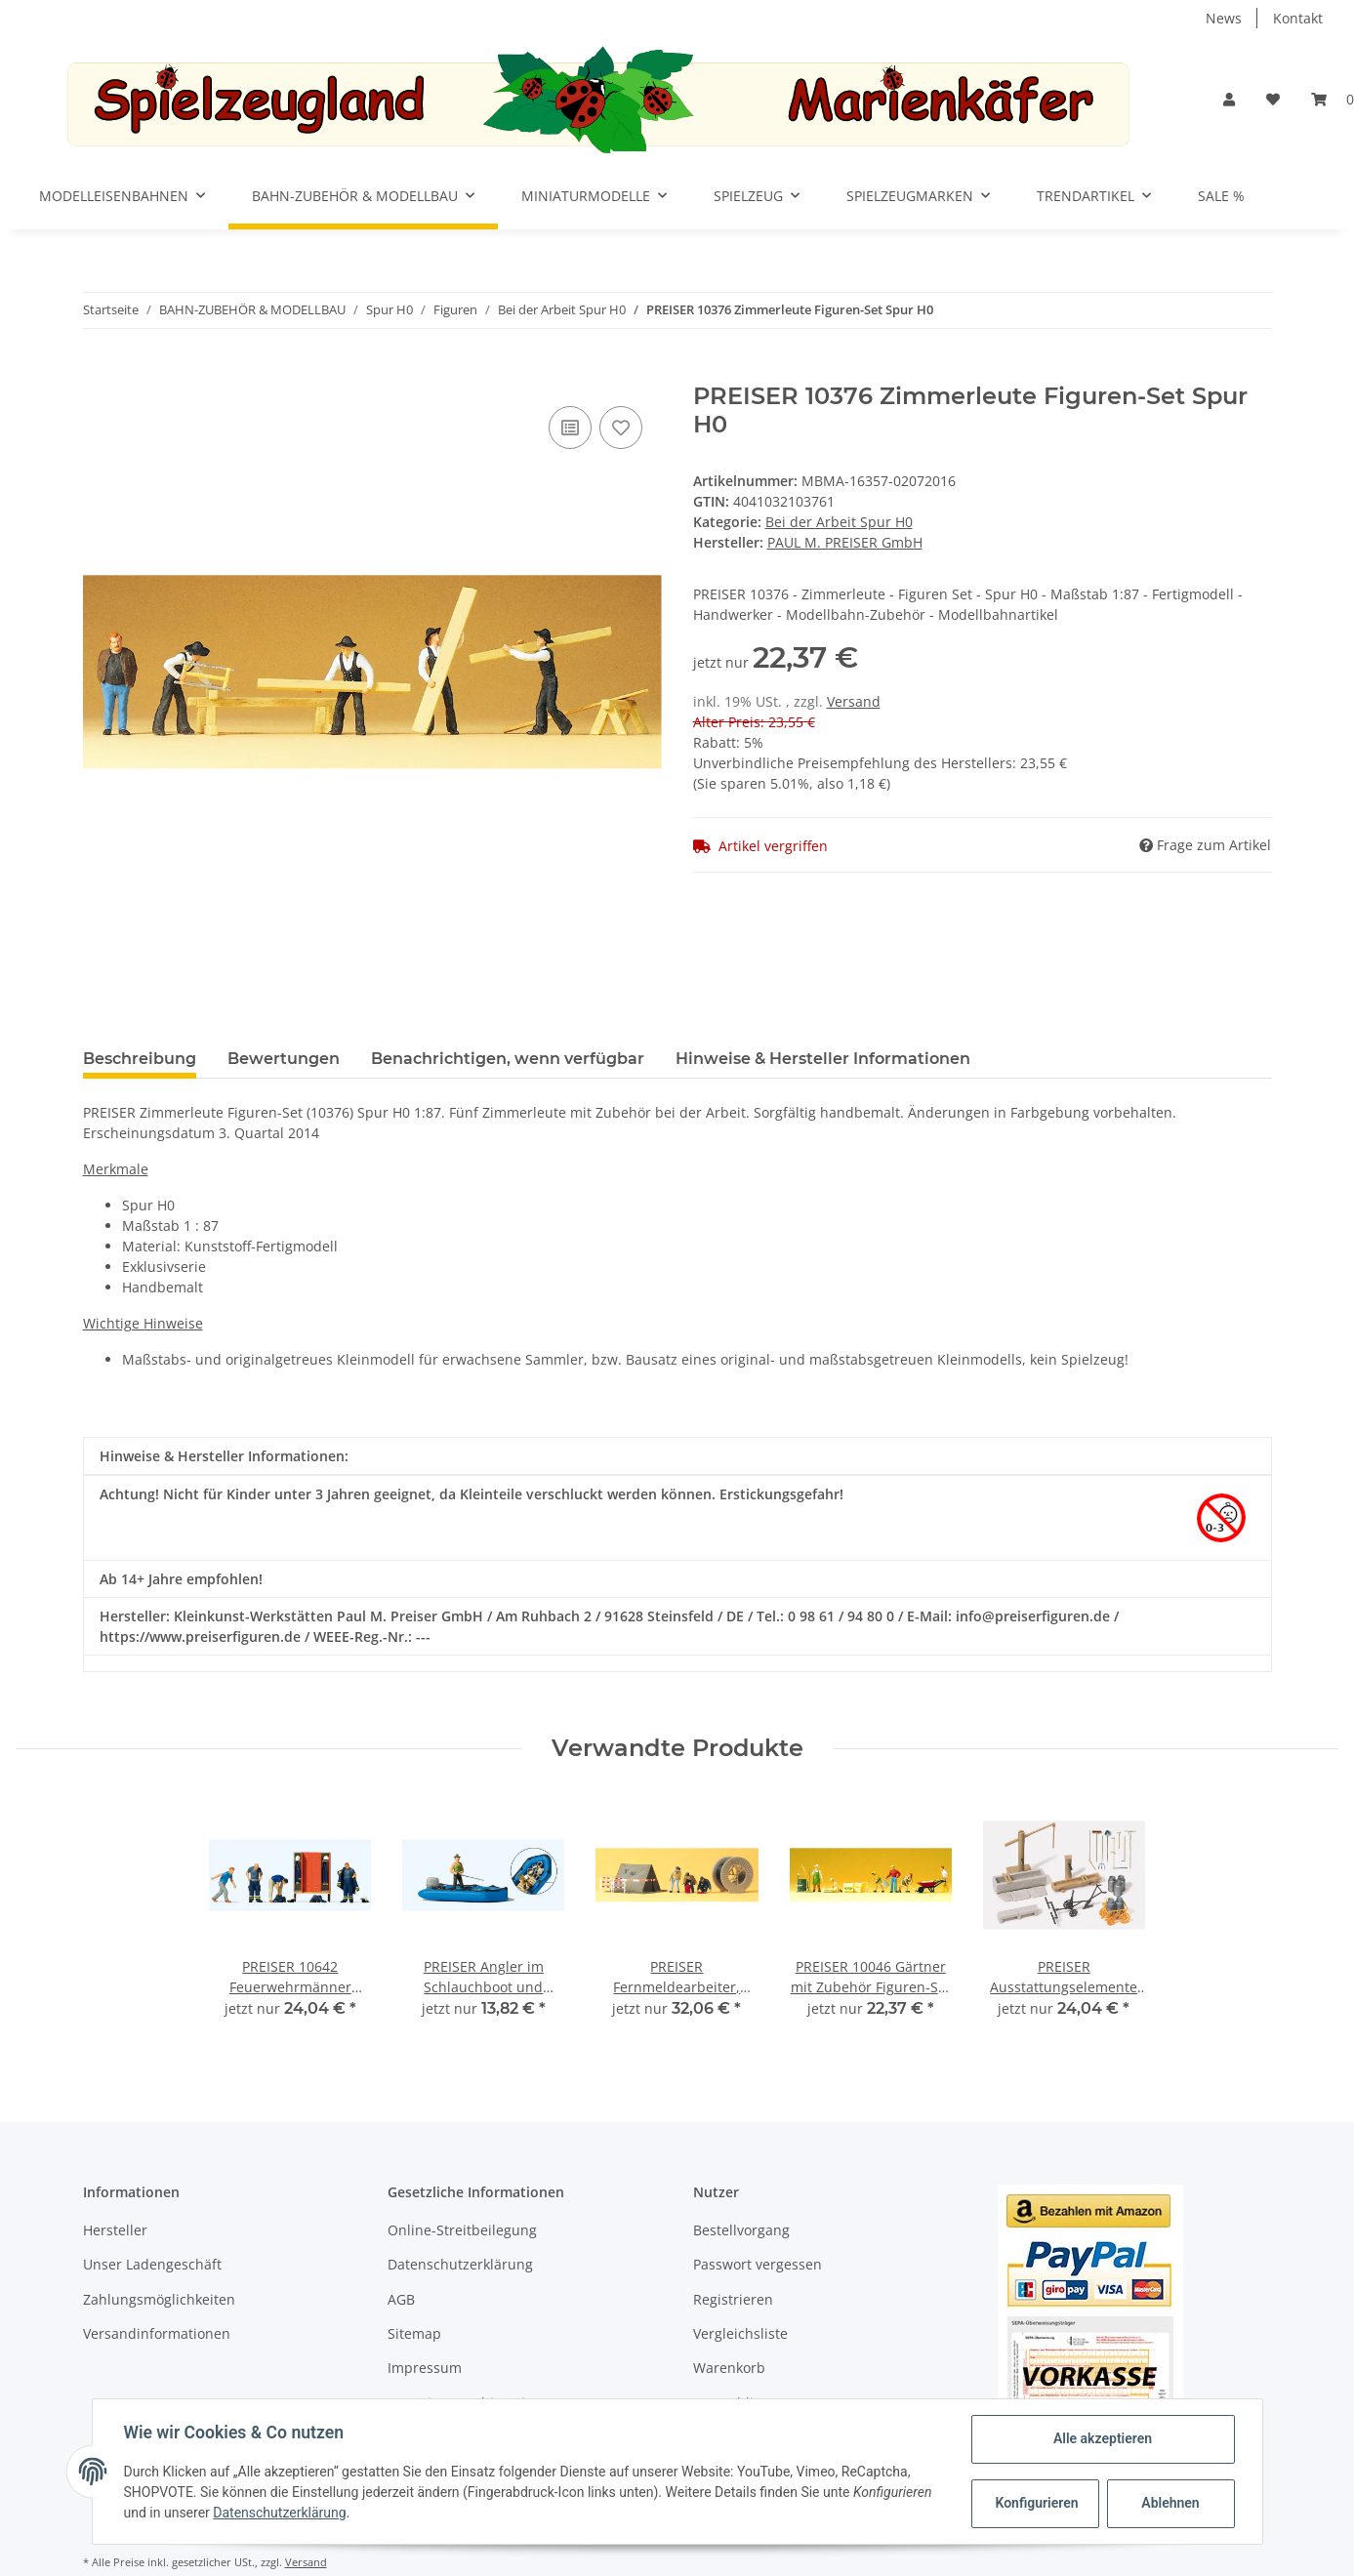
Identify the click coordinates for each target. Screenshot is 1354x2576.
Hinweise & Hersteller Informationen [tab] (823, 1058)
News (1224, 18)
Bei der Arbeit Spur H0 (839, 521)
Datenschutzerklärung (460, 2264)
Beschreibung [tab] (139, 1058)
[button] (1229, 99)
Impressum (425, 2367)
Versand (854, 701)
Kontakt (1298, 18)
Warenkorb (729, 2367)
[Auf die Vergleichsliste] (570, 427)
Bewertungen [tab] (283, 1058)
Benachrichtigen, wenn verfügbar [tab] (507, 1058)
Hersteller (115, 2230)
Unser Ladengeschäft (152, 2264)
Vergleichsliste (740, 2333)
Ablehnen (1170, 2503)
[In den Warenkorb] (98, 372)
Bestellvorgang (741, 2230)
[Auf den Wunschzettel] (620, 427)
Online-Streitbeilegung (462, 2230)
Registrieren (733, 2299)
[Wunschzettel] (1273, 99)
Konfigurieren (1037, 2503)
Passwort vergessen (757, 2264)
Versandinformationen (156, 2333)
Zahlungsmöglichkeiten (159, 2299)
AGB (401, 2299)
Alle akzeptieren (1102, 2438)
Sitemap (414, 2333)
